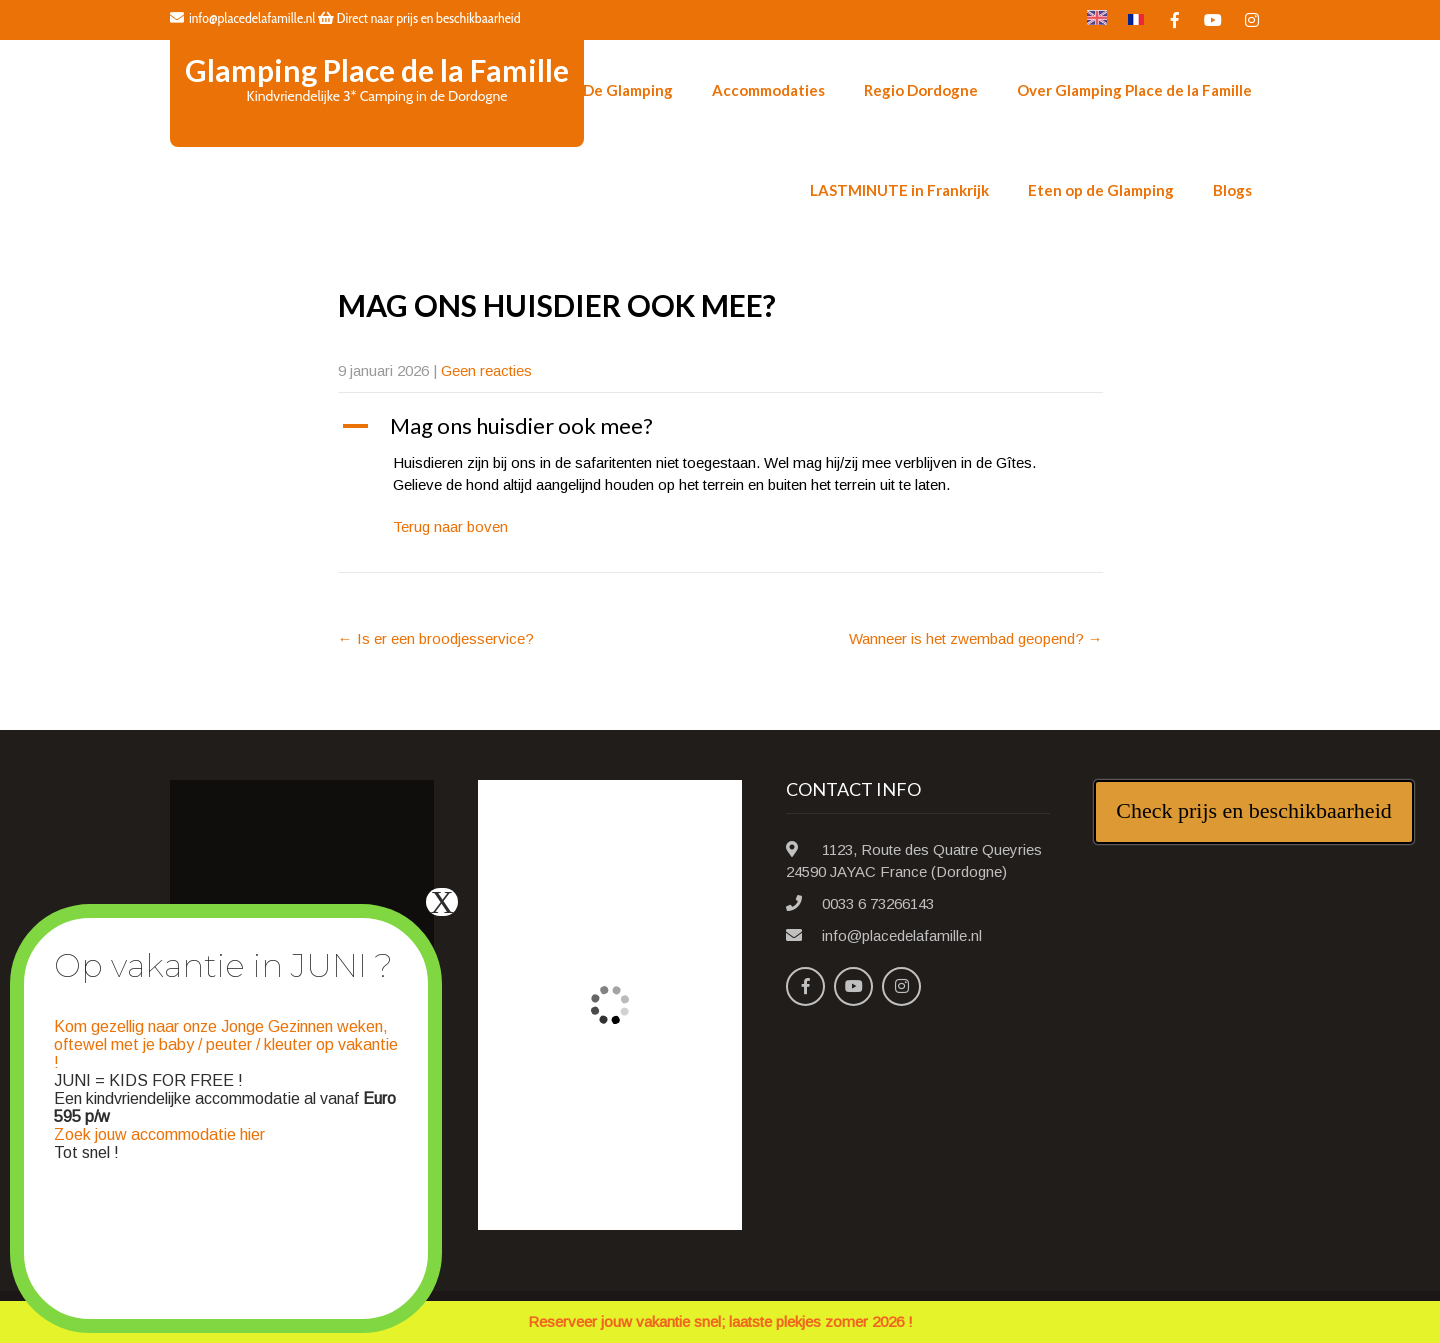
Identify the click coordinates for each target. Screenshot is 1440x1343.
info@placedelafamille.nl (242, 18)
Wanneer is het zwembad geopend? (976, 638)
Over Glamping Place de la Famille (1134, 90)
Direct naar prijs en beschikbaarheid (419, 18)
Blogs (1232, 190)
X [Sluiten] (441, 902)
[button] (720, 426)
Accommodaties (768, 90)
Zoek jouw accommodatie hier (159, 1134)
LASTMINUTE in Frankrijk (899, 190)
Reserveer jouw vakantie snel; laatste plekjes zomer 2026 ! (720, 1321)
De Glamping (628, 90)
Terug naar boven (450, 526)
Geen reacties (486, 370)
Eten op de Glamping (1101, 190)
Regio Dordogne (921, 90)
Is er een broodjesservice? (436, 638)
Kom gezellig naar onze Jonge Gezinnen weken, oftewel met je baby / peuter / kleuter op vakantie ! (226, 1044)
